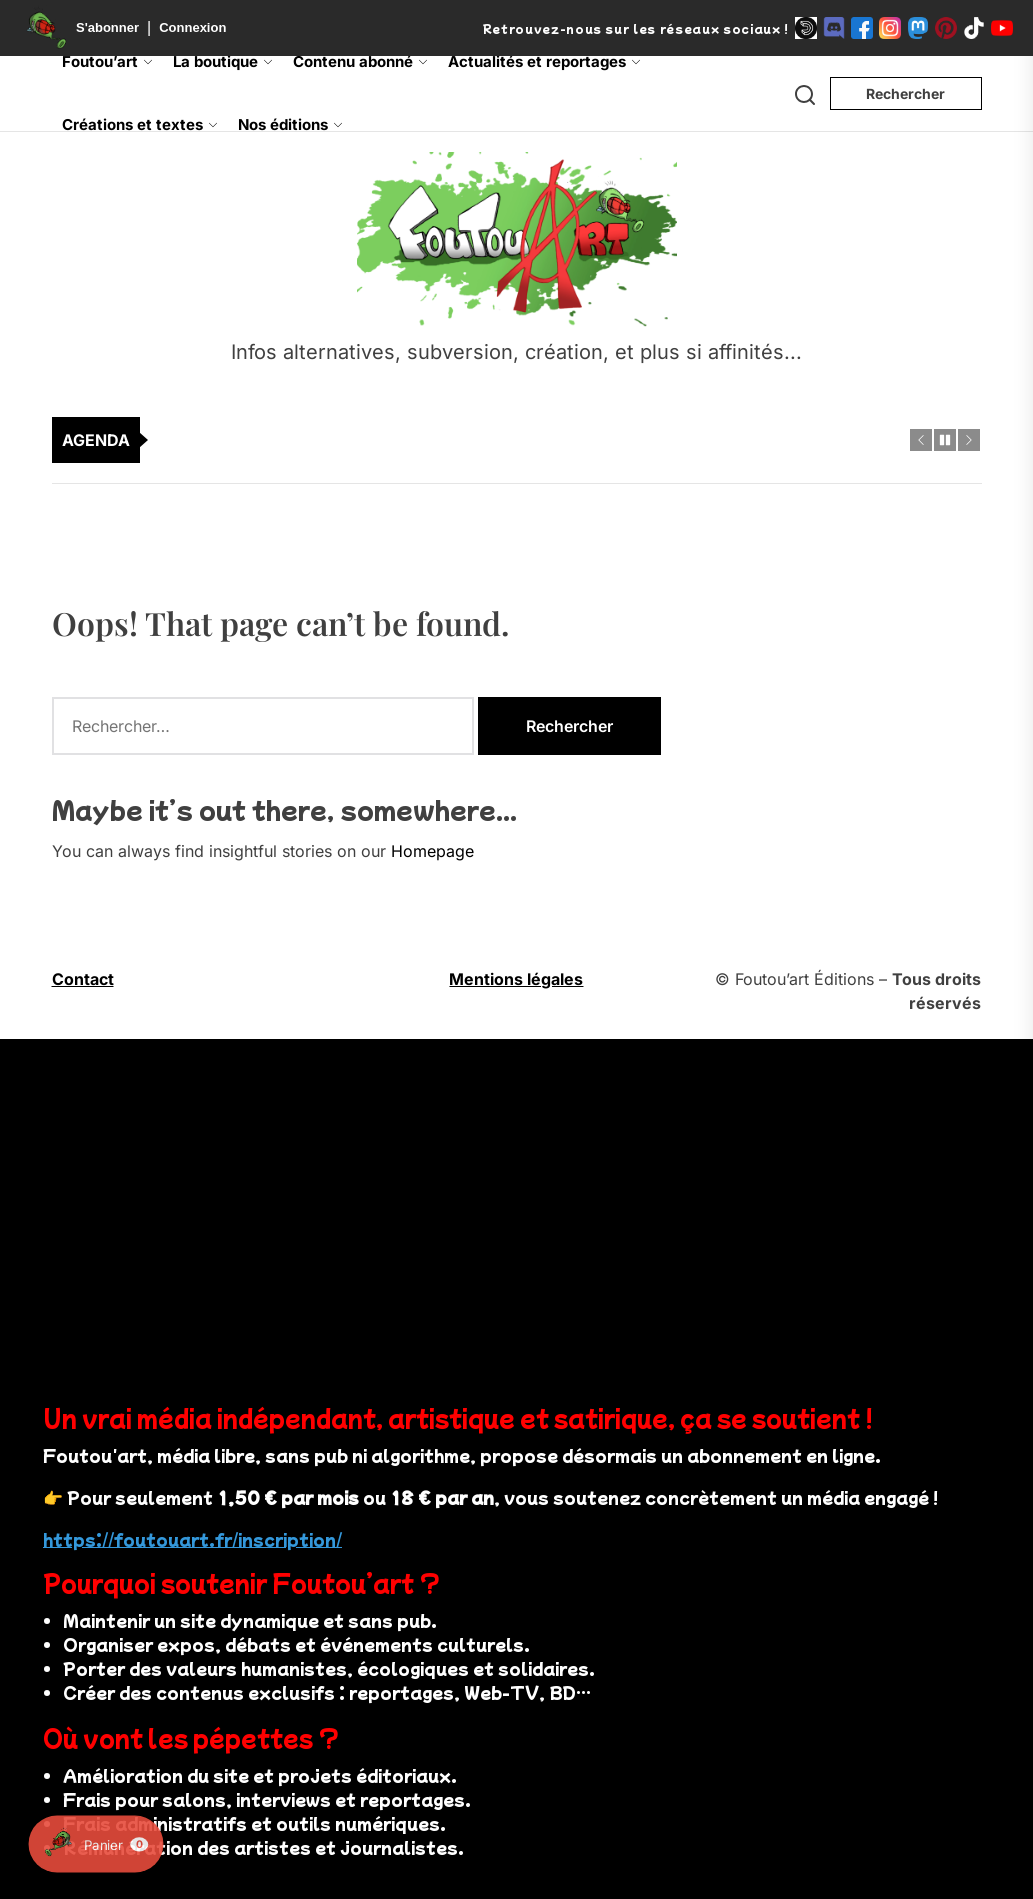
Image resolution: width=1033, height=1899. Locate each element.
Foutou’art (107, 61)
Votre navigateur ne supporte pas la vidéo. (325, 1209)
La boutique (223, 61)
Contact (83, 979)
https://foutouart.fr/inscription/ (192, 1539)
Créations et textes (140, 124)
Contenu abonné (360, 61)
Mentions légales (516, 979)
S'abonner (107, 27)
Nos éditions (290, 124)
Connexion (192, 27)
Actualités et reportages (544, 61)
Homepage (432, 851)
